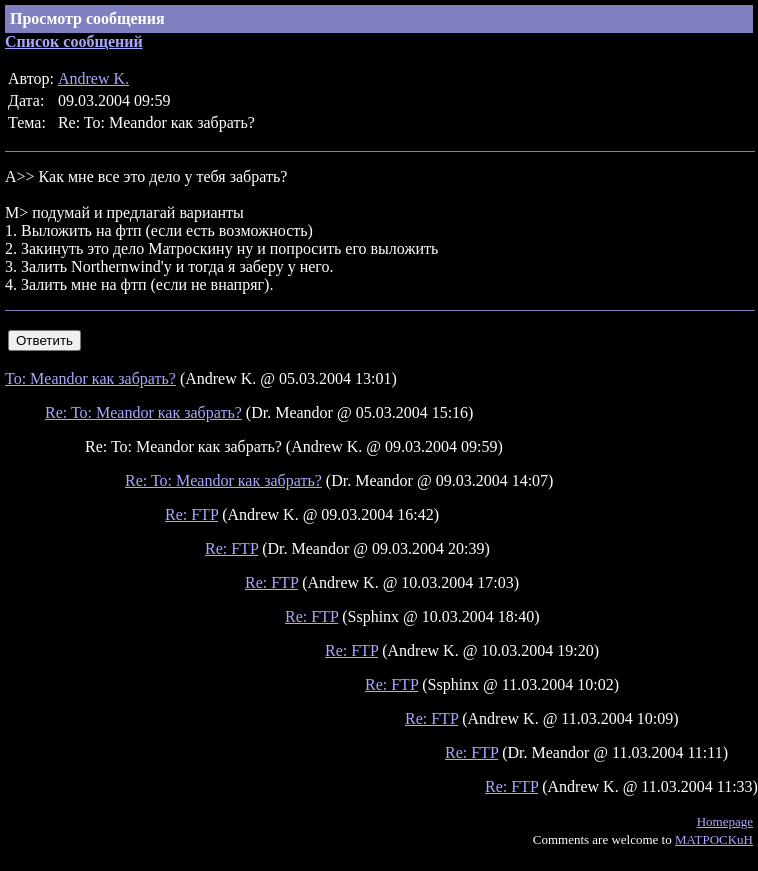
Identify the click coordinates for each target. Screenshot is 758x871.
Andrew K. (93, 78)
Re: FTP (191, 514)
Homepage (725, 821)
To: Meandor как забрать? (90, 378)
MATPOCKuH (714, 839)
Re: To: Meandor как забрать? (143, 412)
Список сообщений (74, 41)
